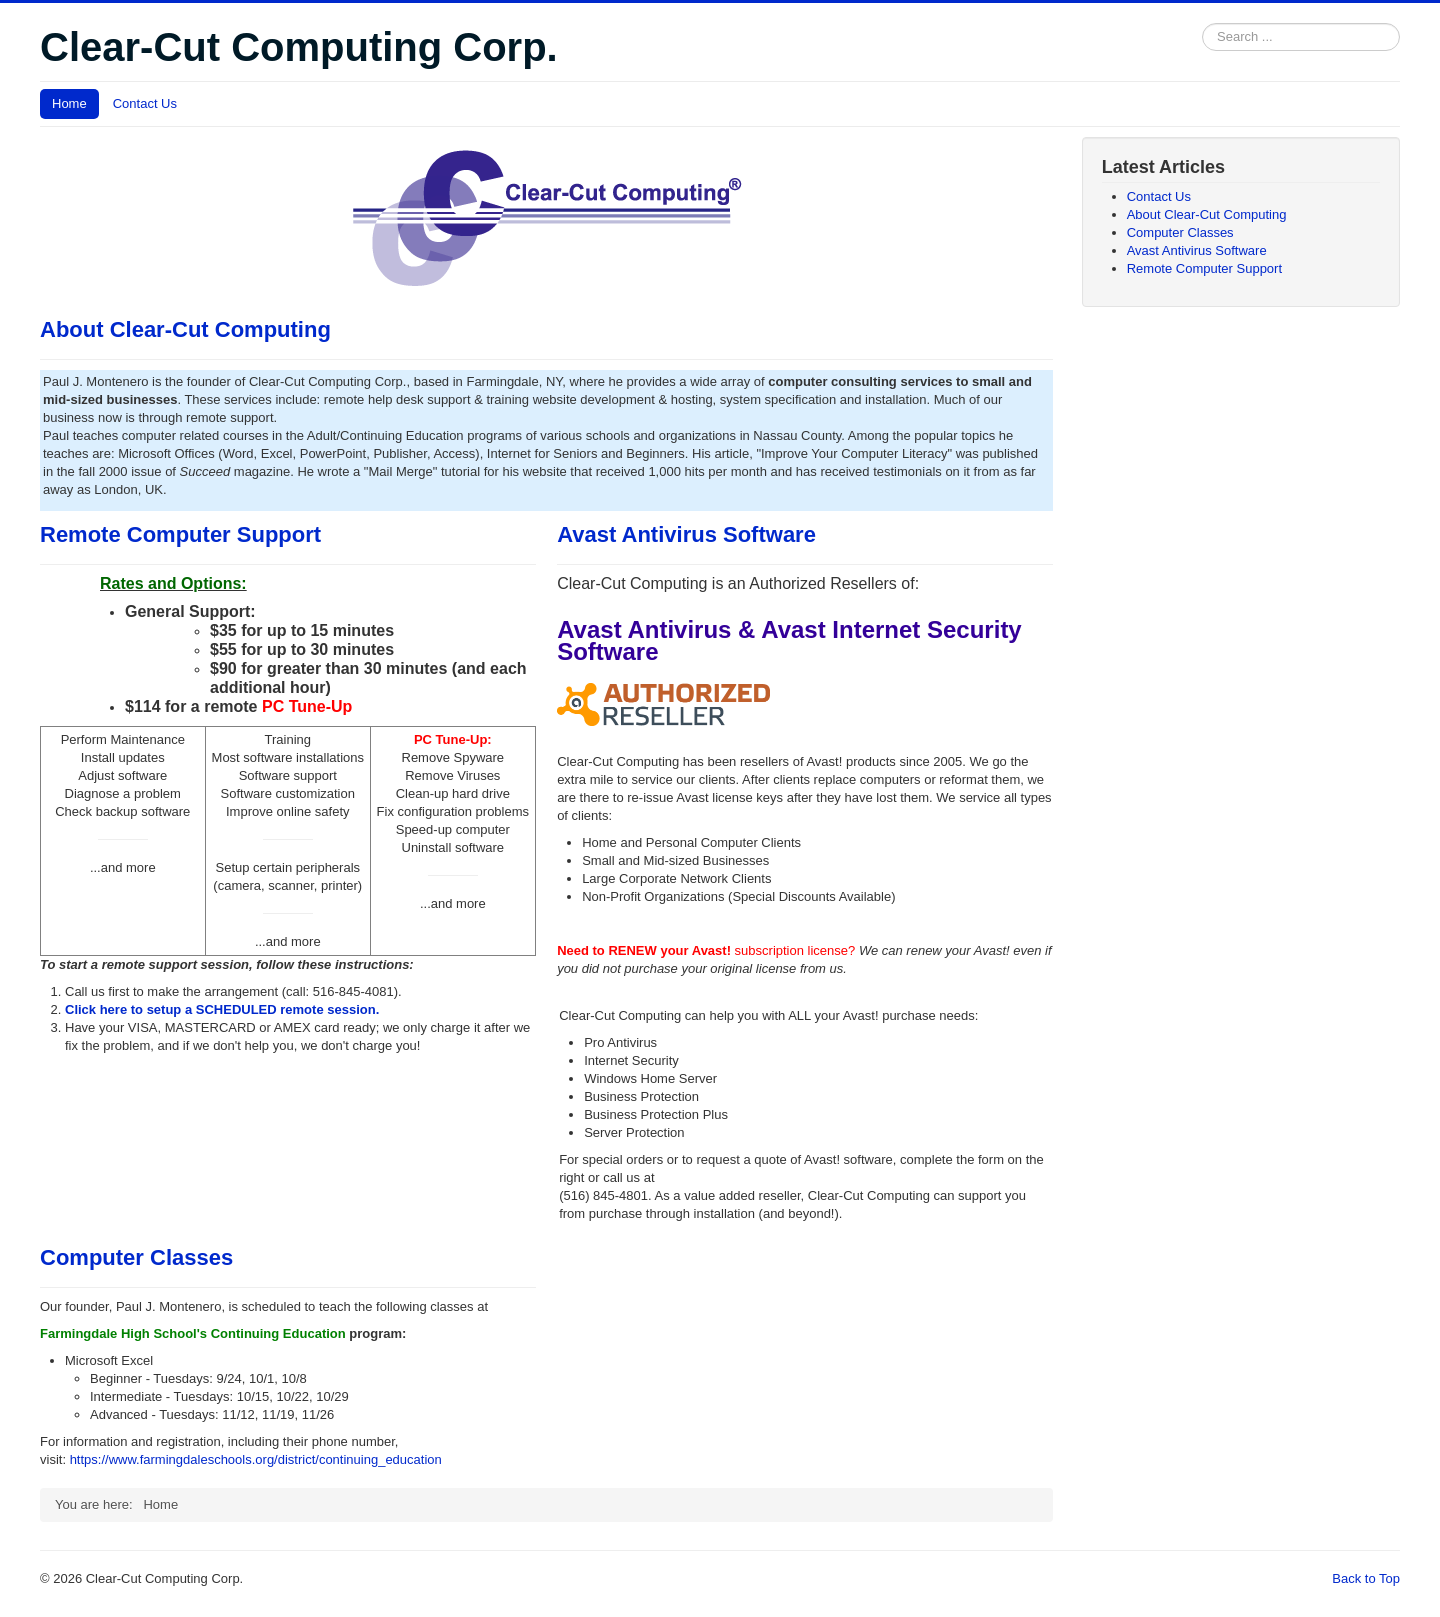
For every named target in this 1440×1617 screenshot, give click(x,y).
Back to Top (1366, 1578)
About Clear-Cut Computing (185, 329)
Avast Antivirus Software (686, 534)
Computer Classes (136, 1257)
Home (69, 103)
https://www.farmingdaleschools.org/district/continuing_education (256, 1459)
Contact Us (145, 103)
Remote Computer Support (180, 534)
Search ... (1202, 23)
